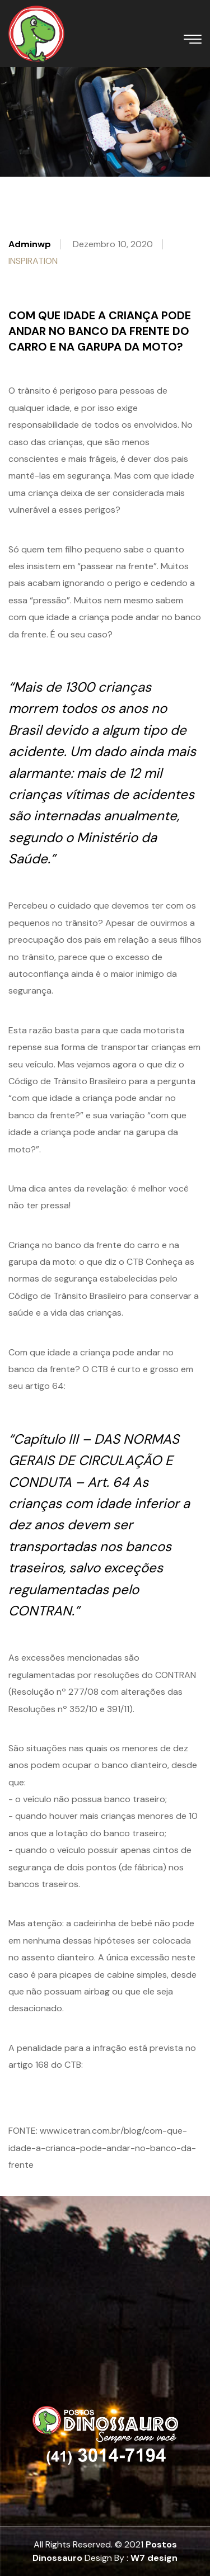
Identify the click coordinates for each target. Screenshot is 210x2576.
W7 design (154, 2558)
